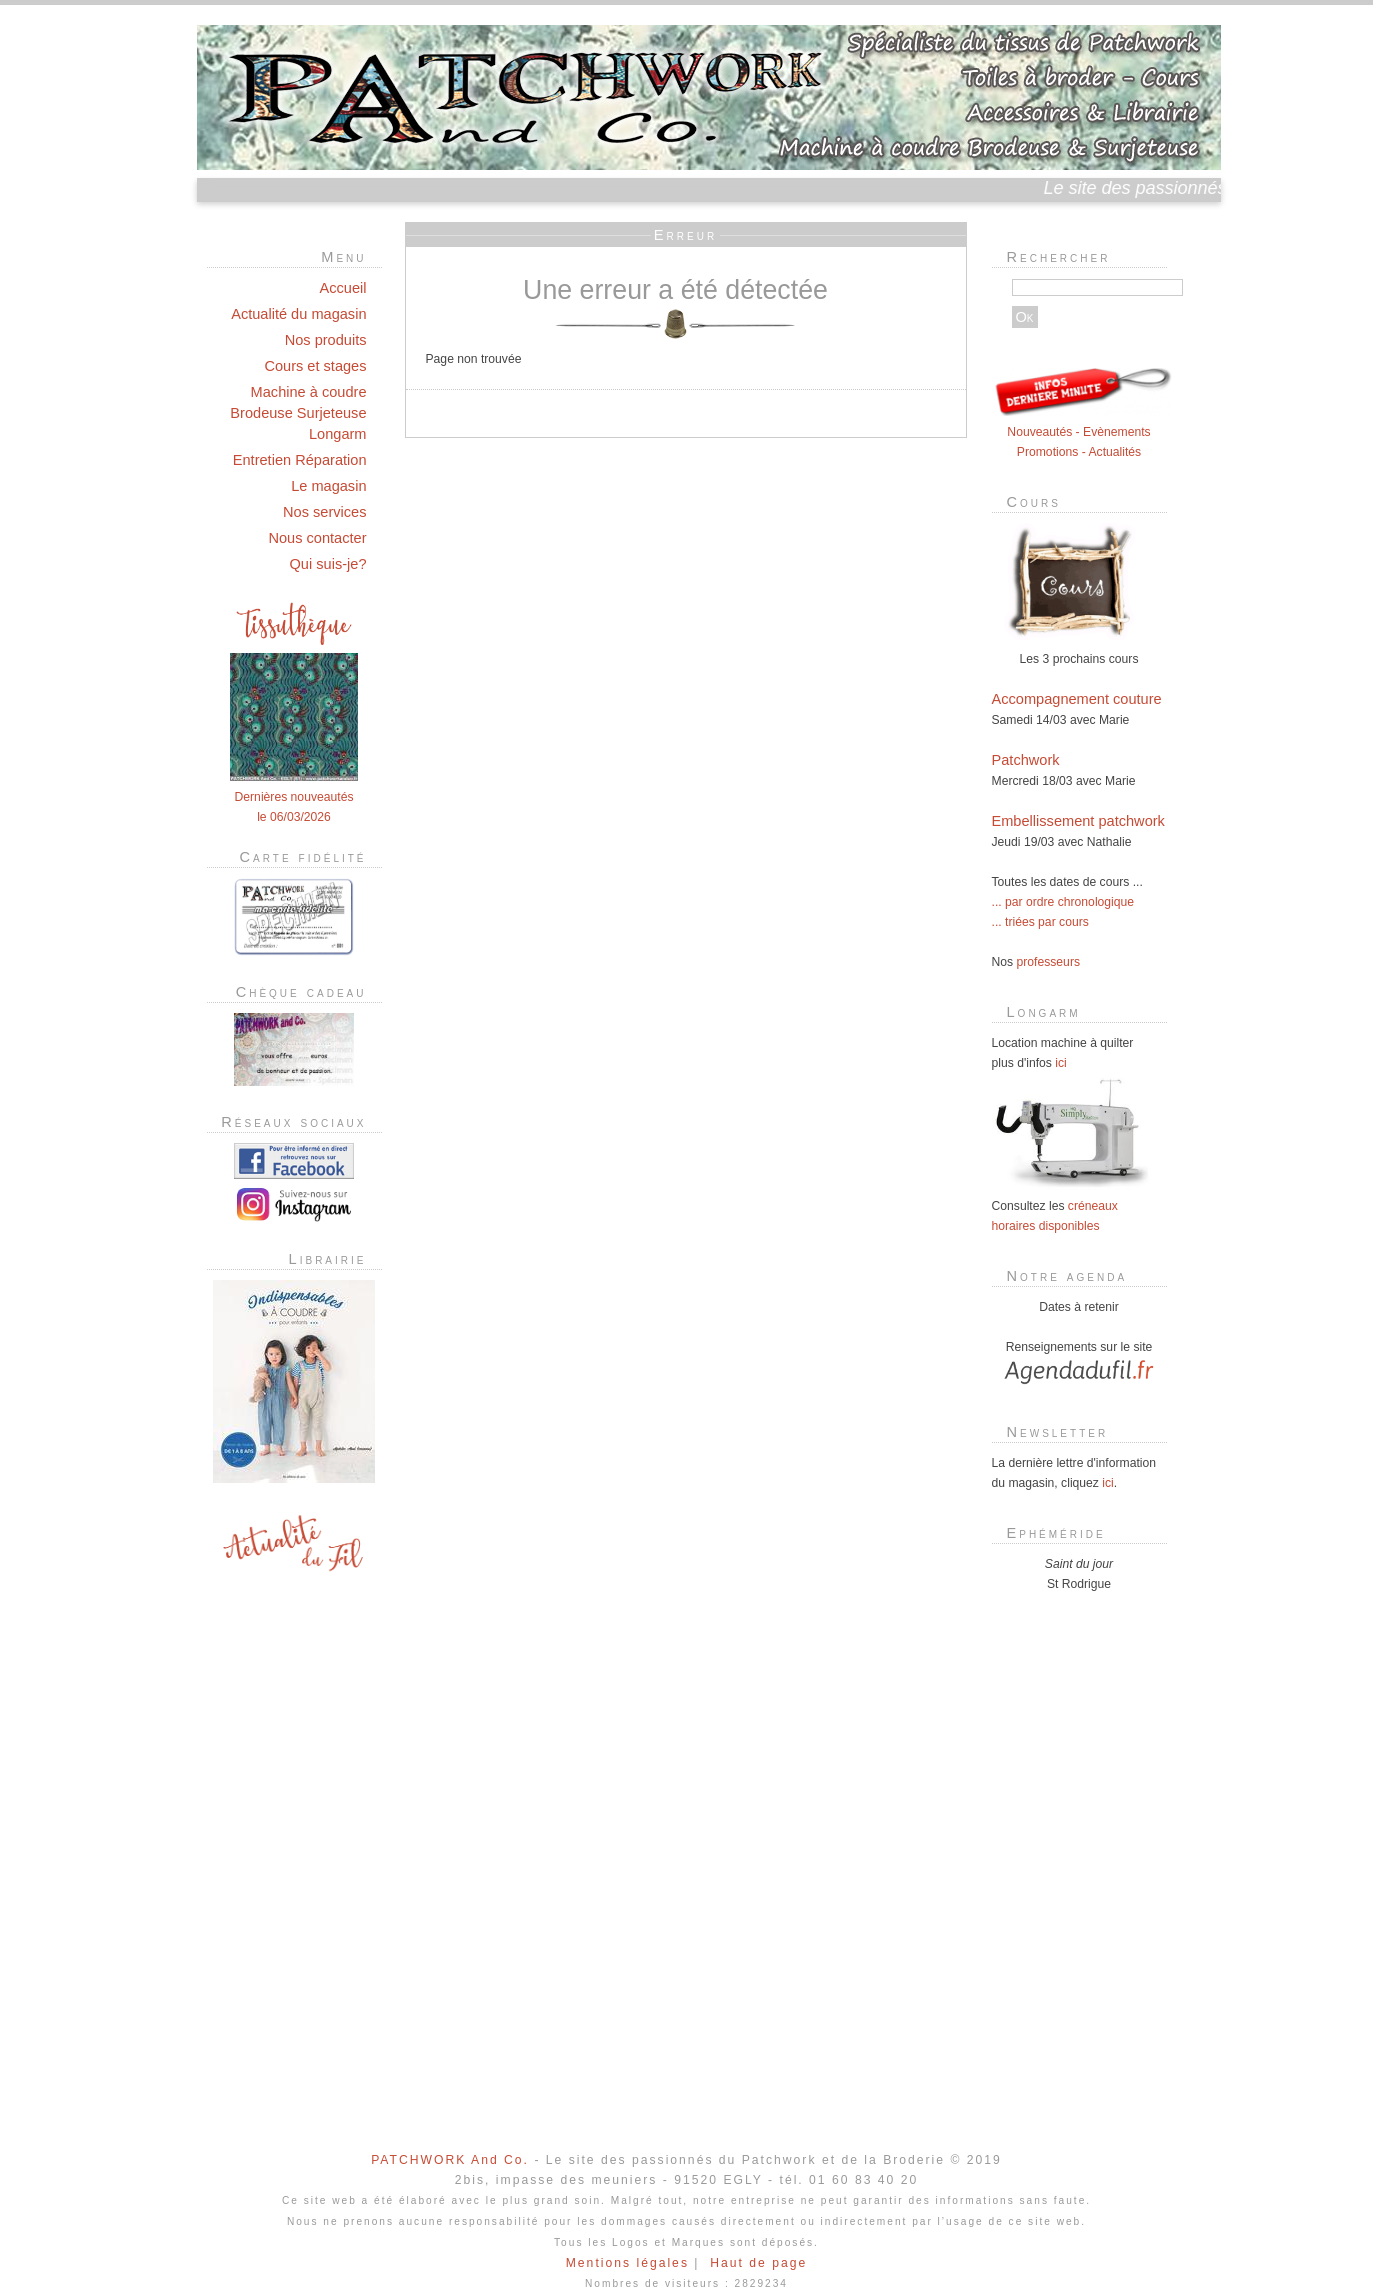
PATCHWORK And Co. (450, 2160)
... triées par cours (1040, 922)
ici (1060, 1063)
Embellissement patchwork (1078, 821)
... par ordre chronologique (1063, 902)
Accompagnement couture (1077, 699)
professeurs (1049, 962)
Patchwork (1026, 760)
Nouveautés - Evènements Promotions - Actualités (1082, 432)
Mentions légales (627, 2263)
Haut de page (758, 2263)
